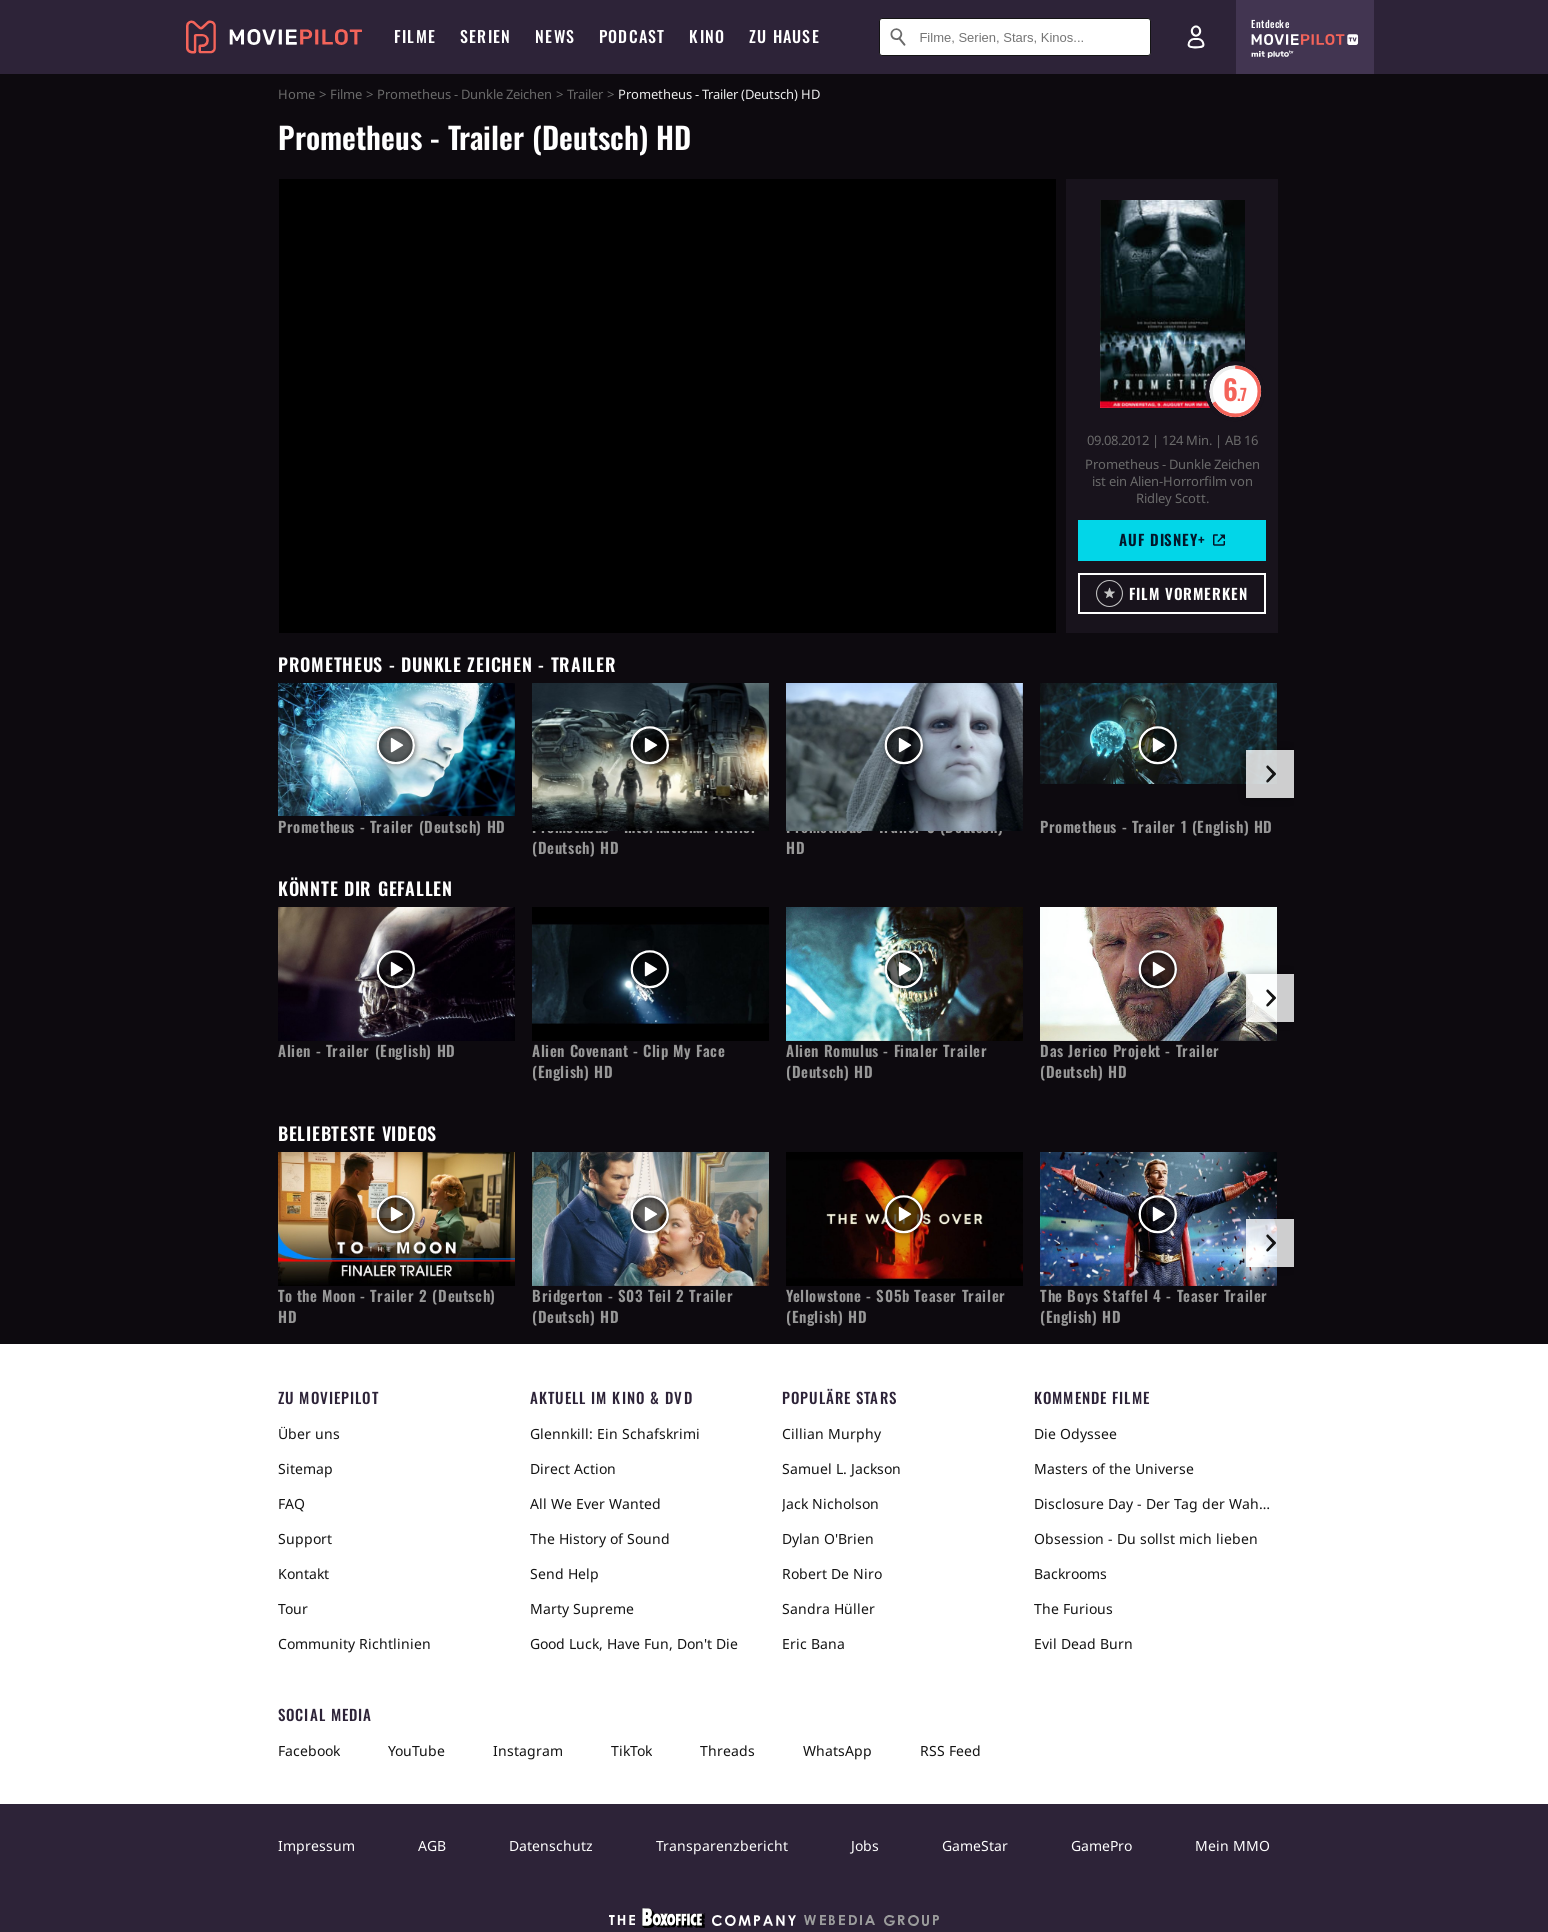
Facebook (309, 1750)
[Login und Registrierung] (1196, 37)
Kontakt (303, 1573)
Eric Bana (813, 1643)
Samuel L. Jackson (841, 1468)
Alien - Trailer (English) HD (367, 1050)
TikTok (631, 1750)
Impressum (316, 1845)
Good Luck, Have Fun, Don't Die (634, 1643)
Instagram (528, 1750)
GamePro (1101, 1845)
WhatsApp (837, 1750)
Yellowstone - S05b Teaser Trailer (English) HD (896, 1306)
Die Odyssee (1075, 1433)
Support (305, 1538)
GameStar (975, 1845)
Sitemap (305, 1468)
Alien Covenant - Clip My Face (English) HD (628, 1061)
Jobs (865, 1845)
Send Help (564, 1573)
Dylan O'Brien (828, 1538)
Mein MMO (1232, 1845)
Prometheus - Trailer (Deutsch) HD (392, 826)
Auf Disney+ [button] (1172, 539)
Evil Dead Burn (1083, 1643)
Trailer (585, 94)
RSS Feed (950, 1750)
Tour (293, 1608)
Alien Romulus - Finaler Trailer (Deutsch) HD (887, 1061)
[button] (1172, 593)
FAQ (291, 1503)
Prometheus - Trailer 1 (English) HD (1156, 826)
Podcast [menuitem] (632, 36)
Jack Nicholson (830, 1503)
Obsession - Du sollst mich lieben (1146, 1538)
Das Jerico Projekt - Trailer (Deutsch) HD (1130, 1061)
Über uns (309, 1433)
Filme (346, 94)
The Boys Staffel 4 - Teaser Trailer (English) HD (1154, 1306)
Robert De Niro (832, 1573)
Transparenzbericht (722, 1845)
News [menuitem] (555, 36)
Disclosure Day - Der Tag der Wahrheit (1152, 1503)
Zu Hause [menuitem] (784, 36)
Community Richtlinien (354, 1643)
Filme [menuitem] (415, 36)
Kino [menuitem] (707, 36)
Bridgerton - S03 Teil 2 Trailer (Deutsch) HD (633, 1306)
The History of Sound (600, 1538)
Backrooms (1070, 1573)
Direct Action (573, 1468)
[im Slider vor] (1270, 774)
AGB (432, 1845)
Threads (727, 1750)
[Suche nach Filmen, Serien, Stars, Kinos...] (1015, 37)
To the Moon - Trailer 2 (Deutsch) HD (387, 1306)
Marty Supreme (582, 1608)
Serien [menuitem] (485, 36)
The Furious (1073, 1608)
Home (296, 94)
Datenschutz (551, 1845)
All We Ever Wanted (595, 1503)
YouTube (416, 1750)
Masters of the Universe (1114, 1468)
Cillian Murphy (831, 1433)
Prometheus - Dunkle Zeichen (464, 94)
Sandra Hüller (828, 1608)
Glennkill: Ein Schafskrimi (615, 1433)
